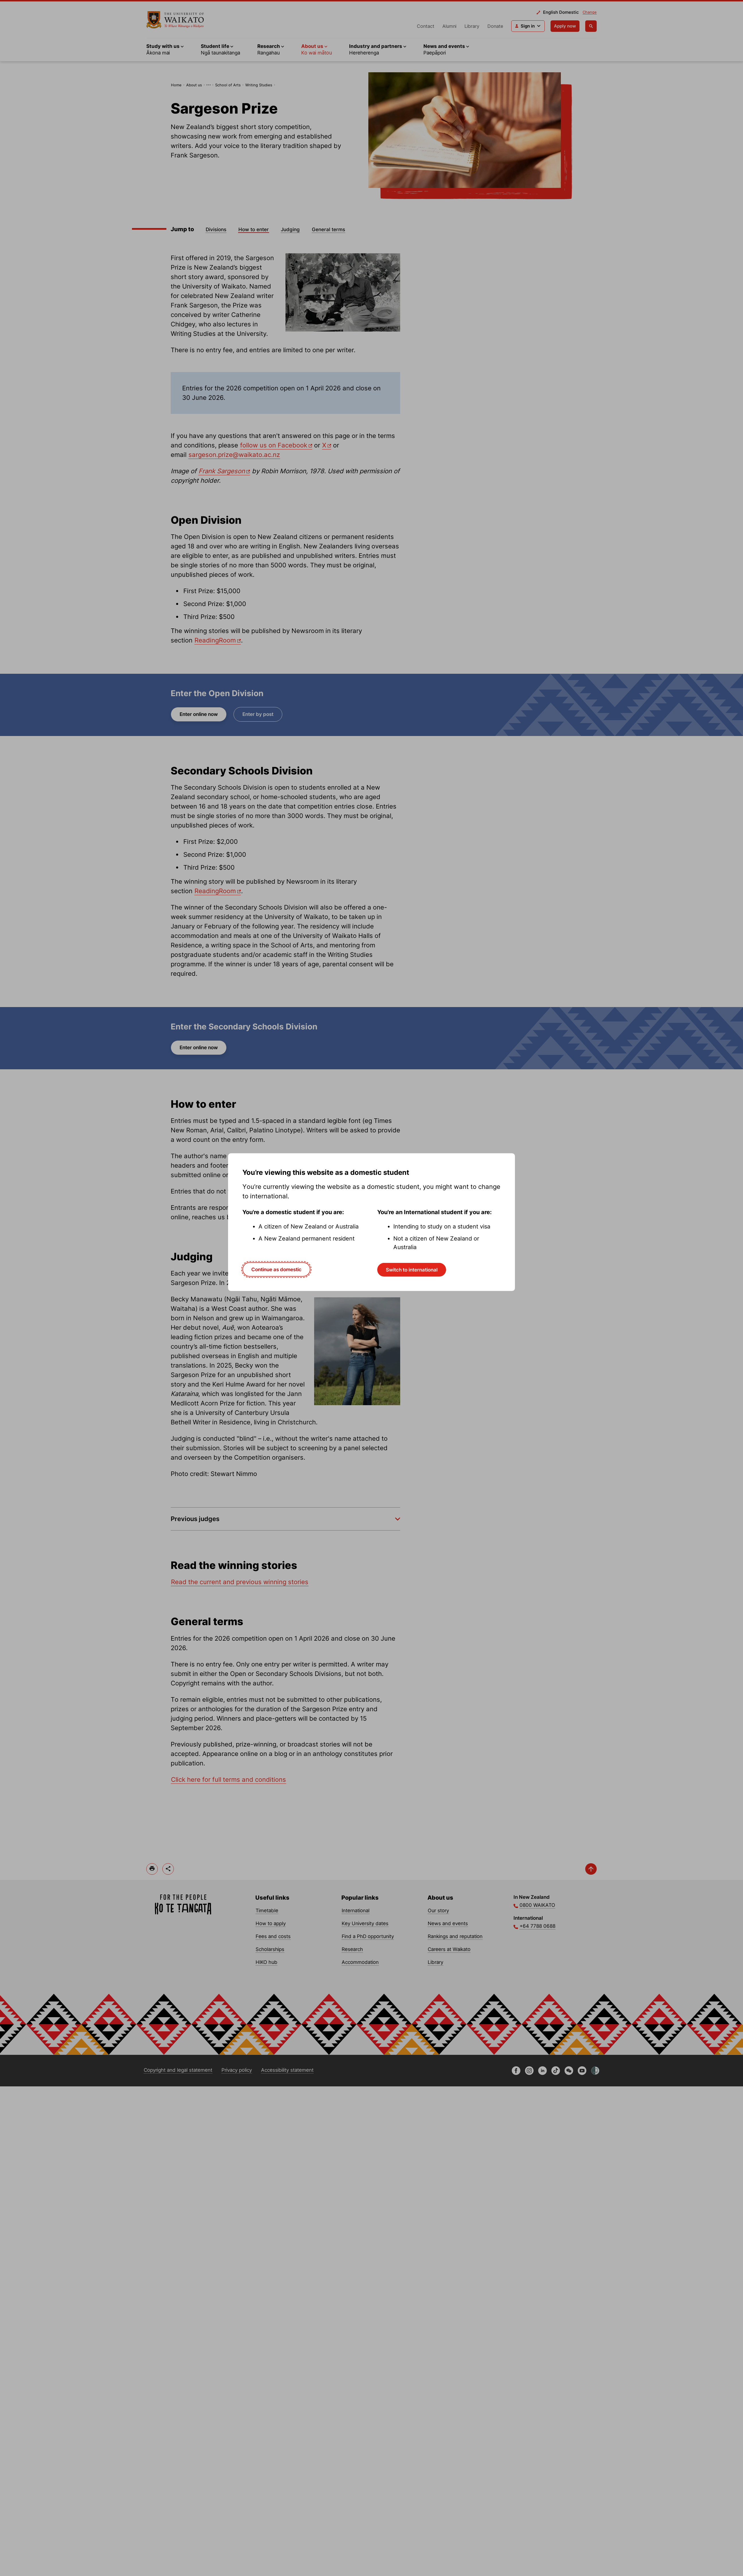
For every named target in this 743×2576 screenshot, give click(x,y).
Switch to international (411, 1270)
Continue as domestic (276, 1269)
